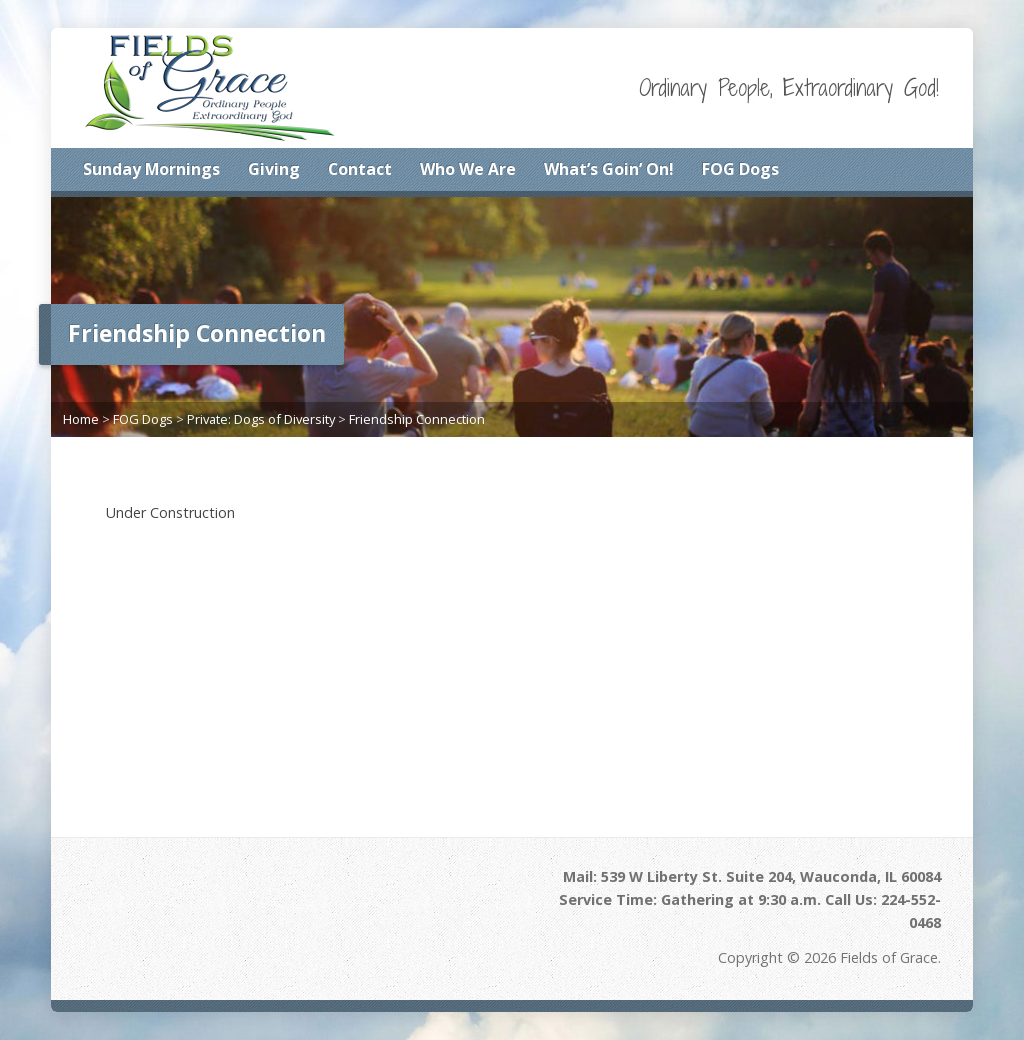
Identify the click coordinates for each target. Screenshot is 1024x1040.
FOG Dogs (740, 169)
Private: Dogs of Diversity (261, 419)
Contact (360, 169)
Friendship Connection (417, 419)
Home (81, 419)
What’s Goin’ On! (609, 169)
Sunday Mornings (151, 169)
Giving (274, 169)
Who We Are (468, 169)
